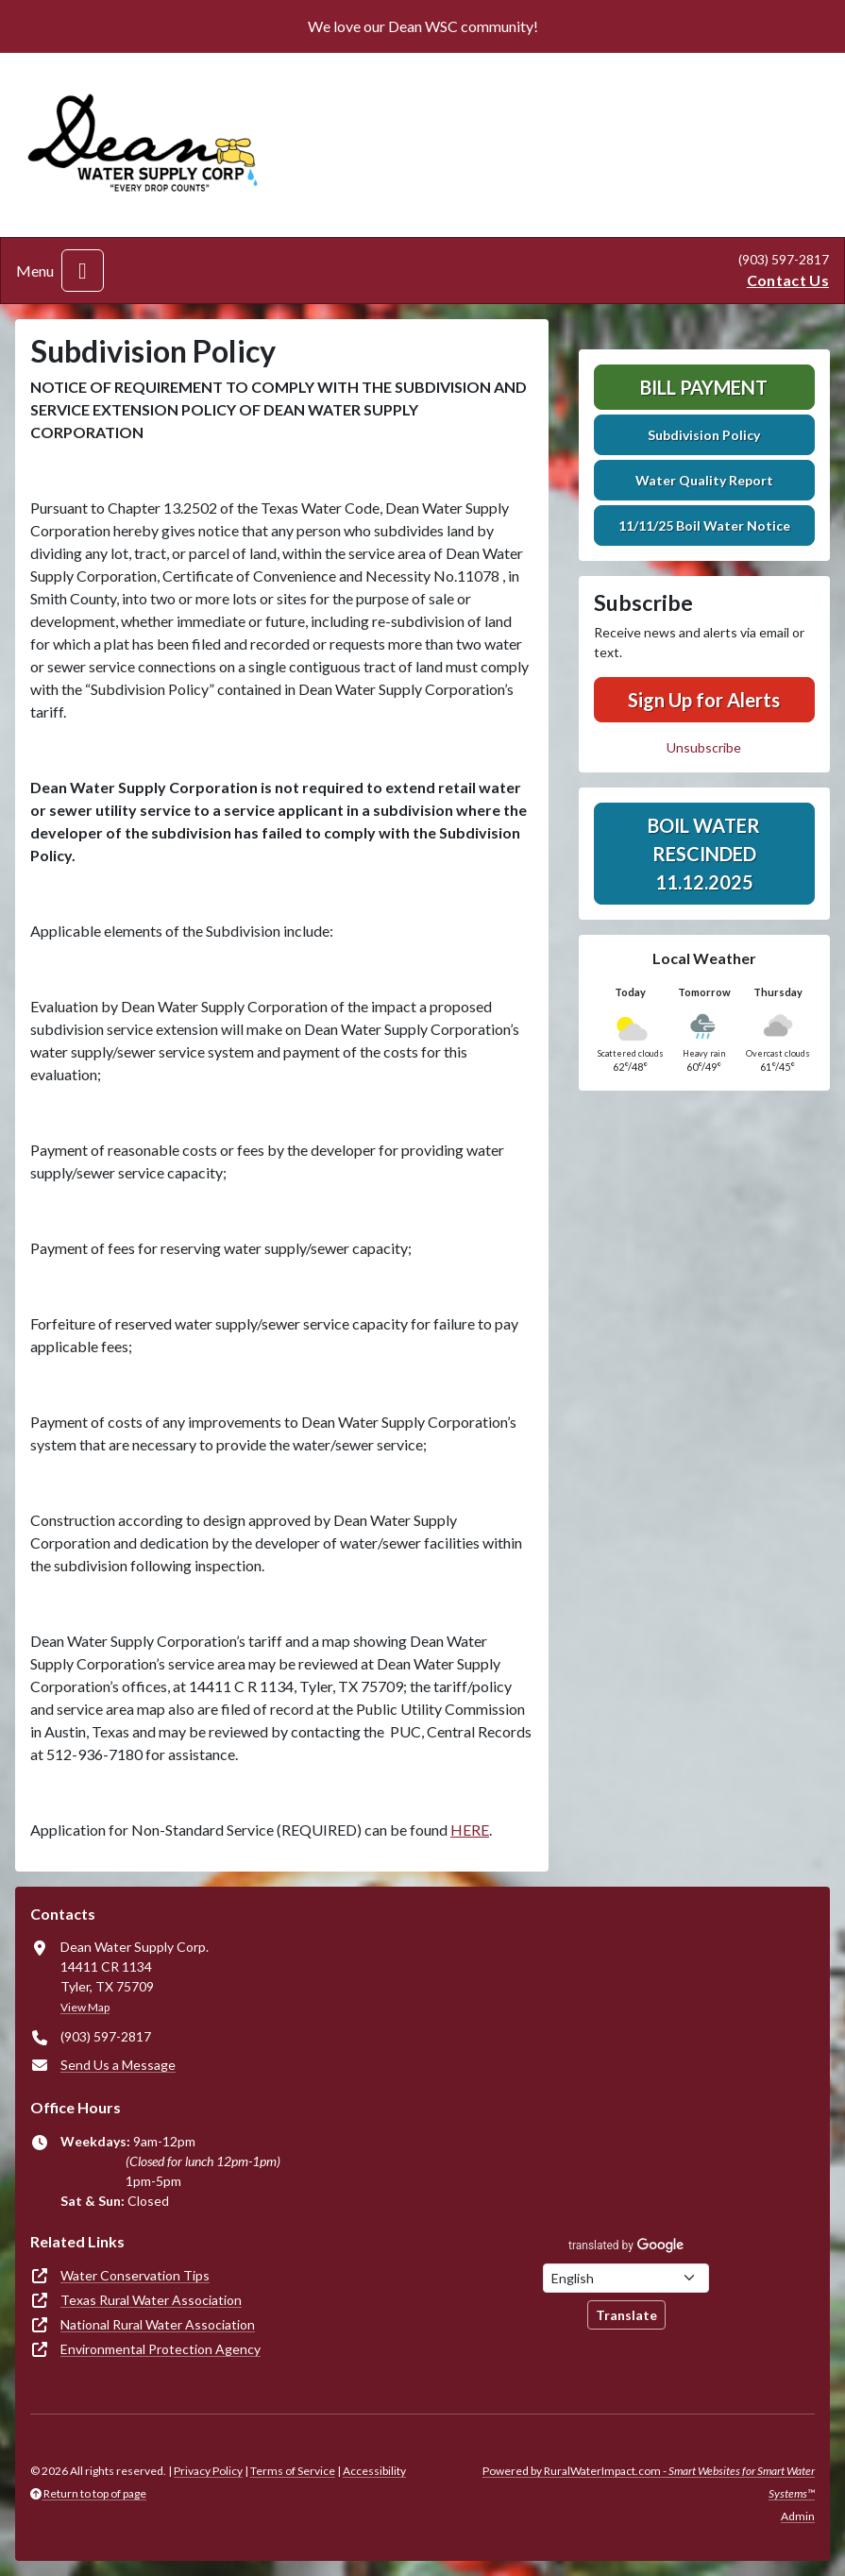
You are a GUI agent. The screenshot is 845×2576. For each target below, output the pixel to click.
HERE (469, 1830)
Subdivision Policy (704, 435)
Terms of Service (292, 2471)
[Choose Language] (626, 2278)
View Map (85, 2007)
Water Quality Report (704, 480)
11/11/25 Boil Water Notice (704, 525)
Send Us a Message (118, 2065)
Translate (626, 2315)
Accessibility (374, 2471)
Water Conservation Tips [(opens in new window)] (135, 2275)
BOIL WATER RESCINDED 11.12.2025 (704, 853)
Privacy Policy (208, 2471)
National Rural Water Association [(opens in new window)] (157, 2324)
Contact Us (788, 280)
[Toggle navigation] (82, 270)
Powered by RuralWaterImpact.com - (648, 2482)
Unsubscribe (704, 747)
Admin (798, 2516)
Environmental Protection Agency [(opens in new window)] (160, 2349)
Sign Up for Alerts (704, 699)
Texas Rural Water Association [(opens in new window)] (151, 2300)
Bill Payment (704, 387)
